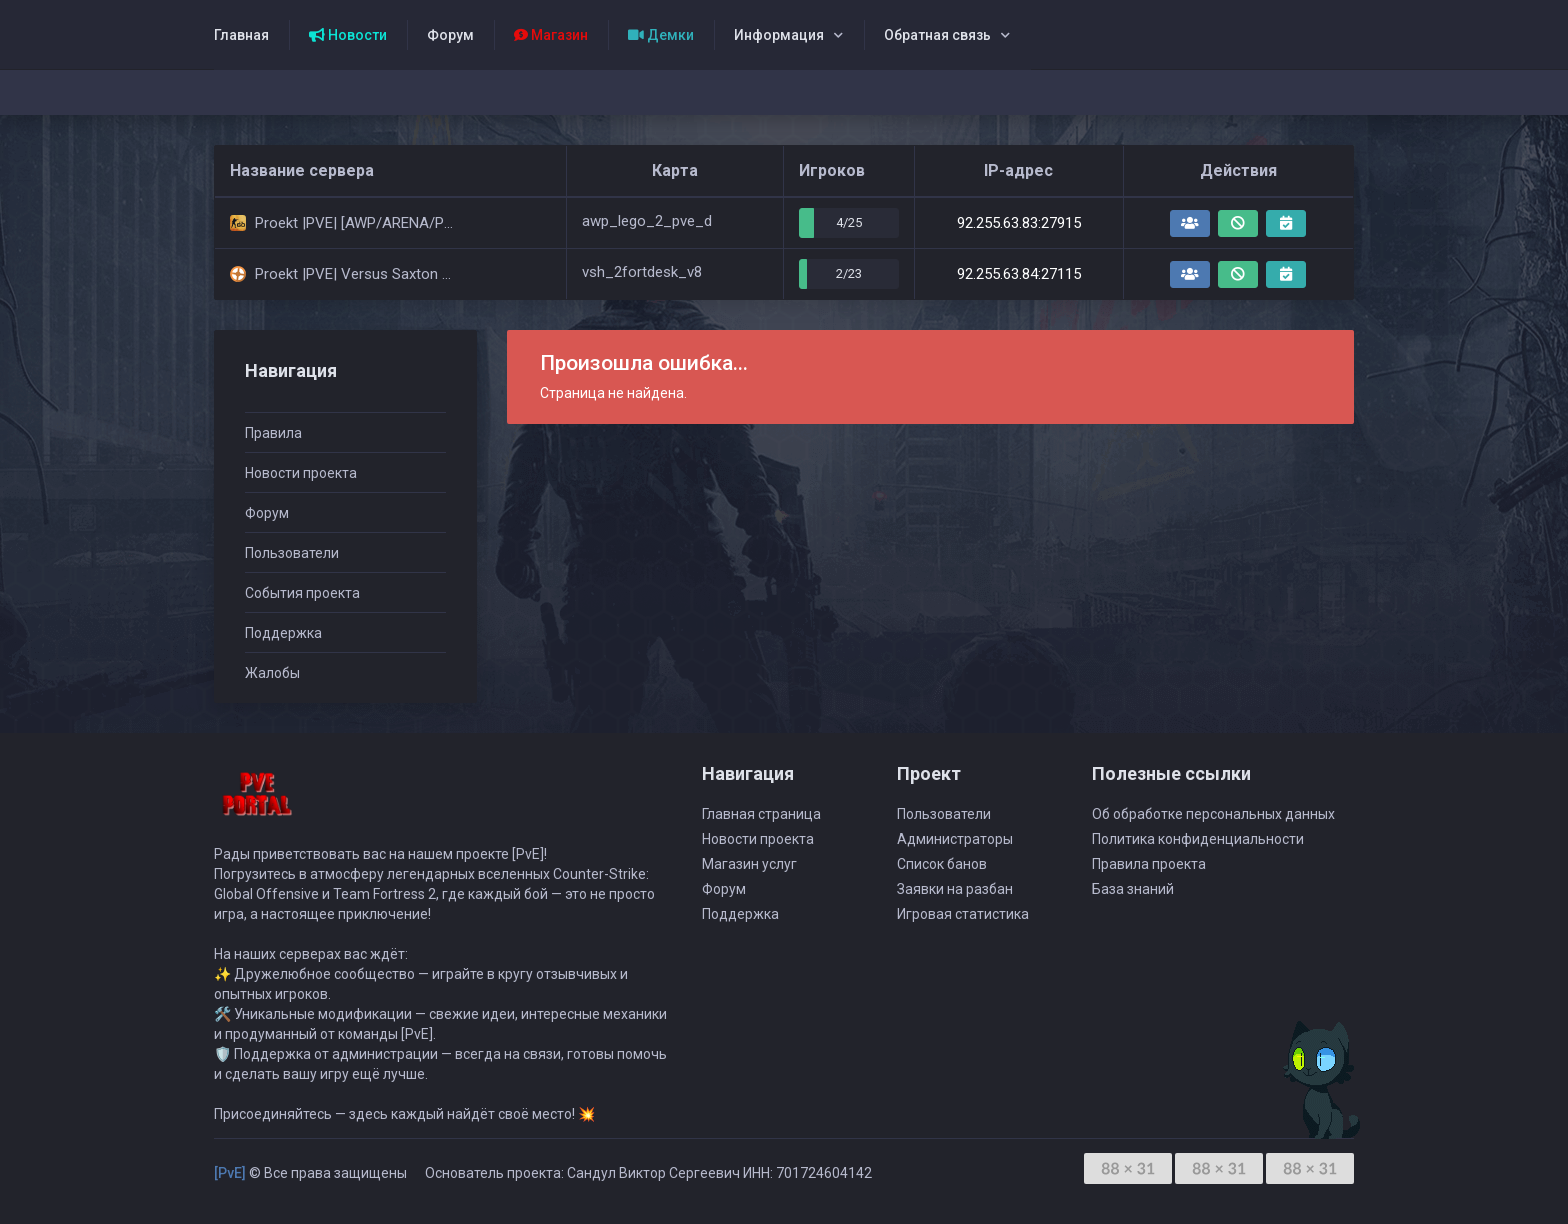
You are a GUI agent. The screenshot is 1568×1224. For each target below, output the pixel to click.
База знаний (1133, 889)
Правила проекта (1149, 864)
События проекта (302, 593)
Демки (661, 35)
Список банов (942, 864)
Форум (450, 35)
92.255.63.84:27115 (1019, 274)
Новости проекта (301, 473)
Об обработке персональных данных (1213, 814)
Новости (348, 35)
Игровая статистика (963, 914)
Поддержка (283, 633)
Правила (273, 433)
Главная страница (761, 814)
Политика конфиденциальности (1198, 839)
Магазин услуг (749, 864)
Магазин (551, 35)
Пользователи (292, 553)
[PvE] (230, 1173)
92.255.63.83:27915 (1019, 223)
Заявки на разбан (955, 889)
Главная (241, 35)
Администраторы (955, 839)
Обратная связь (937, 35)
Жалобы (272, 673)
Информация (779, 35)
